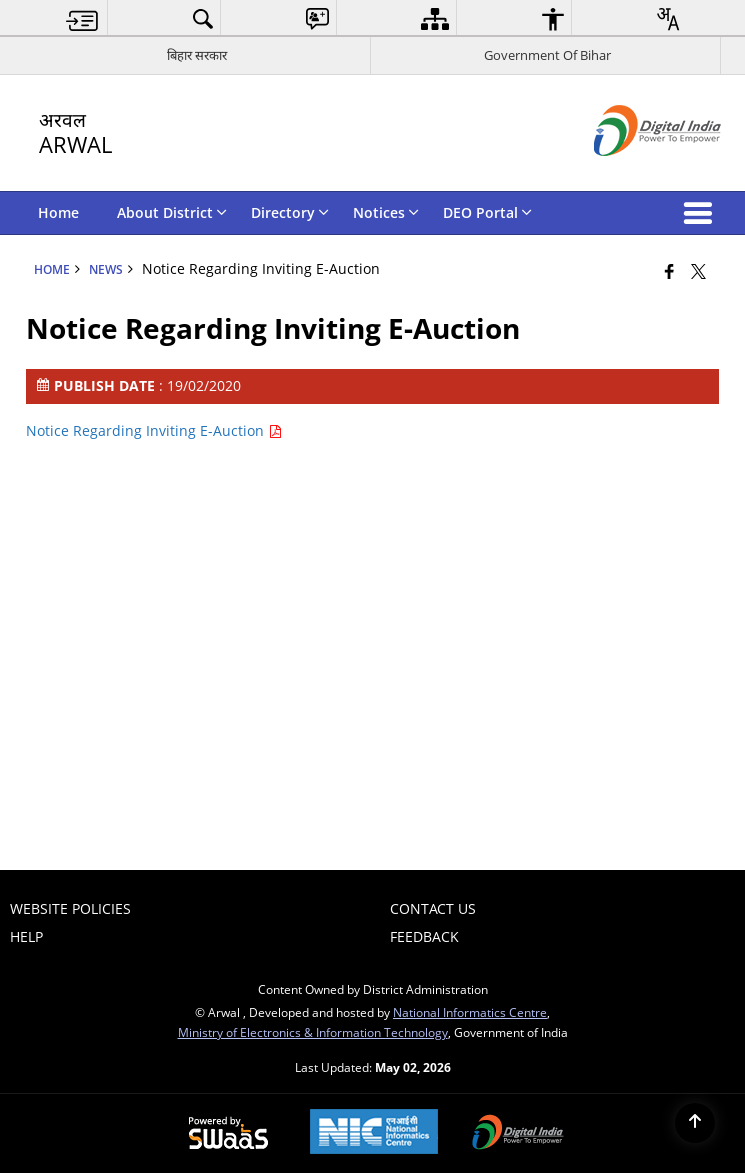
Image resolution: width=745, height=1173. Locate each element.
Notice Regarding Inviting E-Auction (154, 430)
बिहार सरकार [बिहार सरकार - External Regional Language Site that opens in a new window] (197, 55)
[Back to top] (695, 1123)
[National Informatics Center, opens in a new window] (374, 1133)
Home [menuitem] (58, 212)
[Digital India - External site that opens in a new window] (632, 172)
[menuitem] (82, 18)
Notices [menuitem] (386, 212)
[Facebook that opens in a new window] (669, 271)
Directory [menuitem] (290, 212)
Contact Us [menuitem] (433, 908)
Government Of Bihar (547, 55)
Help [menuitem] (26, 936)
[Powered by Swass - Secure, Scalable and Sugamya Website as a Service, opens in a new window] (228, 1134)
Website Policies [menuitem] (70, 908)
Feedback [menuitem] (424, 936)
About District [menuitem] (172, 212)
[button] (702, 213)
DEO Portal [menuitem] (487, 212)
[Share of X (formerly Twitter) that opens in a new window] (698, 271)
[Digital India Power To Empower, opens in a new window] (518, 1134)
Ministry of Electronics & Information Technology (313, 1032)
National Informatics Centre (470, 1012)
